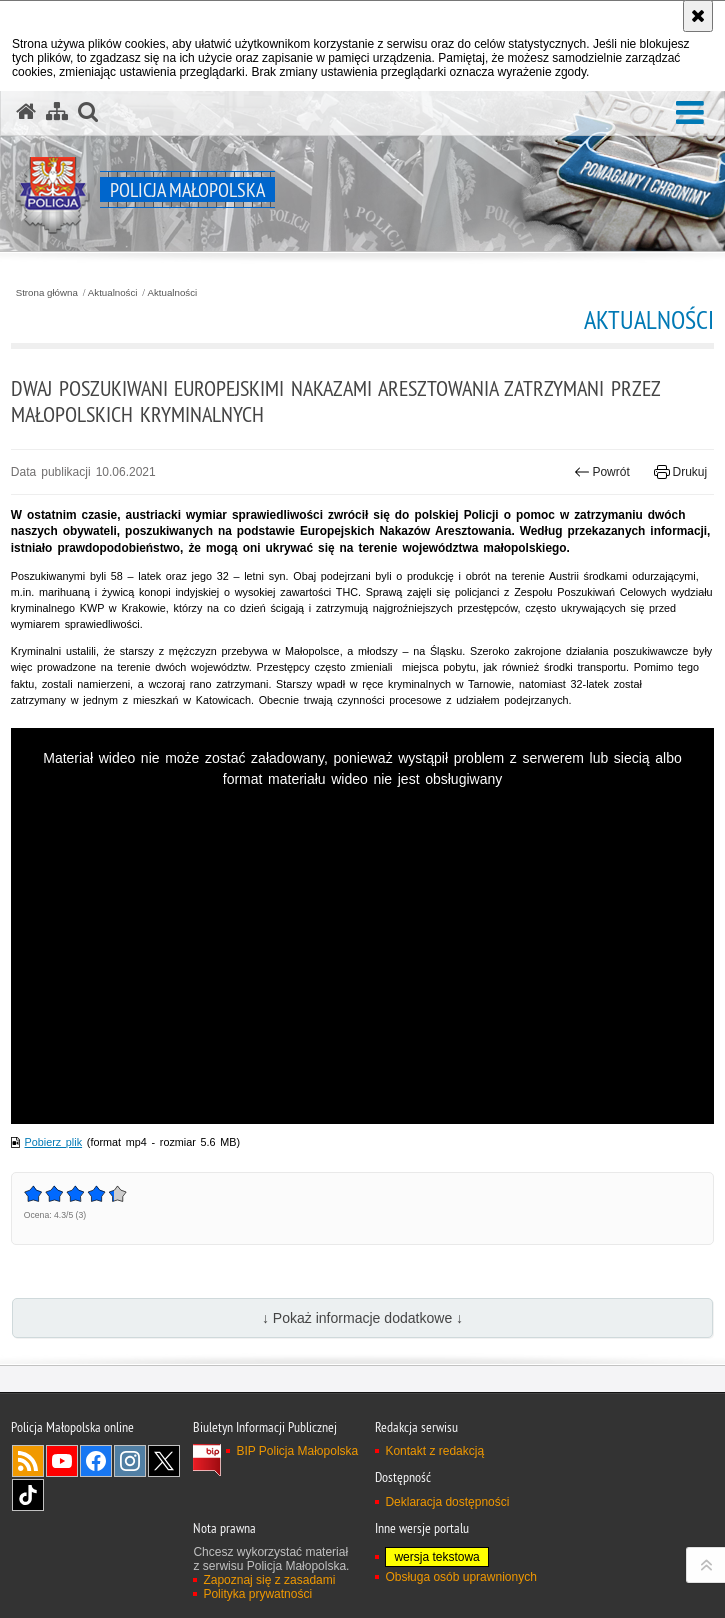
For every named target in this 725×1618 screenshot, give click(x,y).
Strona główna (47, 293)
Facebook (96, 1461)
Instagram (130, 1461)
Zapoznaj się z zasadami (269, 1580)
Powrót (602, 472)
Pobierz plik (54, 1142)
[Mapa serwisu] (57, 112)
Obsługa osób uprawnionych (460, 1577)
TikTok (28, 1495)
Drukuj (680, 472)
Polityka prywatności (257, 1594)
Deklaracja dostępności (447, 1502)
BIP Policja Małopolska (297, 1451)
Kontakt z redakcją (434, 1451)
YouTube (62, 1461)
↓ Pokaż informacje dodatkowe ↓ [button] (362, 1318)
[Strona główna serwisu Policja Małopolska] (26, 112)
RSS (28, 1461)
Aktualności (113, 293)
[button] (690, 113)
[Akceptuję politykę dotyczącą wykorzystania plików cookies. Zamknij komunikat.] (698, 16)
